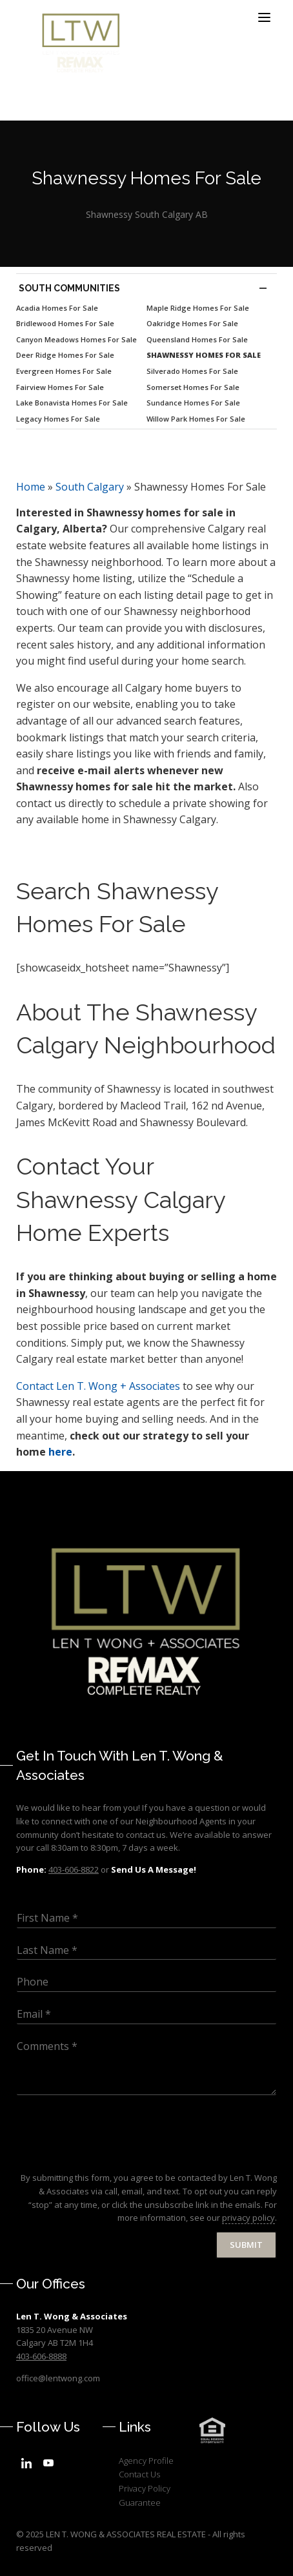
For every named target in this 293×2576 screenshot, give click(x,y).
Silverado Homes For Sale (192, 371)
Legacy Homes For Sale (58, 419)
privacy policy (248, 2217)
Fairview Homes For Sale (60, 387)
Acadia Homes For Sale (57, 308)
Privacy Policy (144, 2488)
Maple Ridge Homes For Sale (197, 308)
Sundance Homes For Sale (193, 402)
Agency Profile (146, 2460)
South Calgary (90, 487)
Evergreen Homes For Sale (64, 371)
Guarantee (140, 2502)
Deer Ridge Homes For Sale (65, 355)
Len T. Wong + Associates (98, 1386)
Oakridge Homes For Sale (192, 323)
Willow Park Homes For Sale (195, 419)
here (60, 1452)
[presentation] (114, 2156)
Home (30, 487)
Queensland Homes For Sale (197, 339)
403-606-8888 (41, 2356)
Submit (246, 2244)
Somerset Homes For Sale (192, 387)
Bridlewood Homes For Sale (65, 323)
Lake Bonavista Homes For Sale (72, 402)
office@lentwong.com (58, 2378)
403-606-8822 (73, 1869)
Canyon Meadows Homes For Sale (76, 339)
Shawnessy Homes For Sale (203, 355)
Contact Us (139, 2474)
